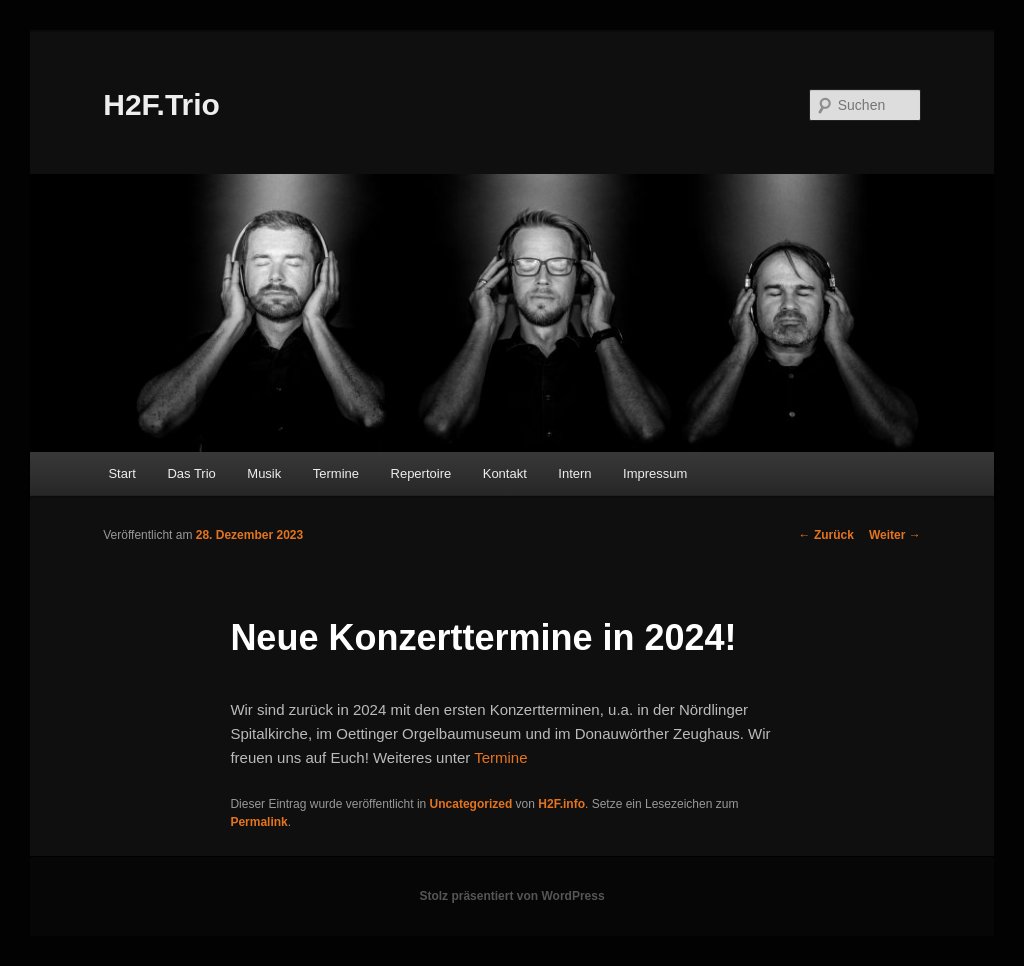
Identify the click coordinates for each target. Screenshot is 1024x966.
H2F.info (561, 804)
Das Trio (191, 473)
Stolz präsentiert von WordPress (511, 896)
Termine (336, 473)
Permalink (258, 822)
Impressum (655, 473)
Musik (264, 473)
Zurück (826, 535)
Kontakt (505, 473)
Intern (574, 473)
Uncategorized (471, 804)
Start (121, 473)
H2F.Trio (161, 104)
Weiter (895, 535)
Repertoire (421, 473)
